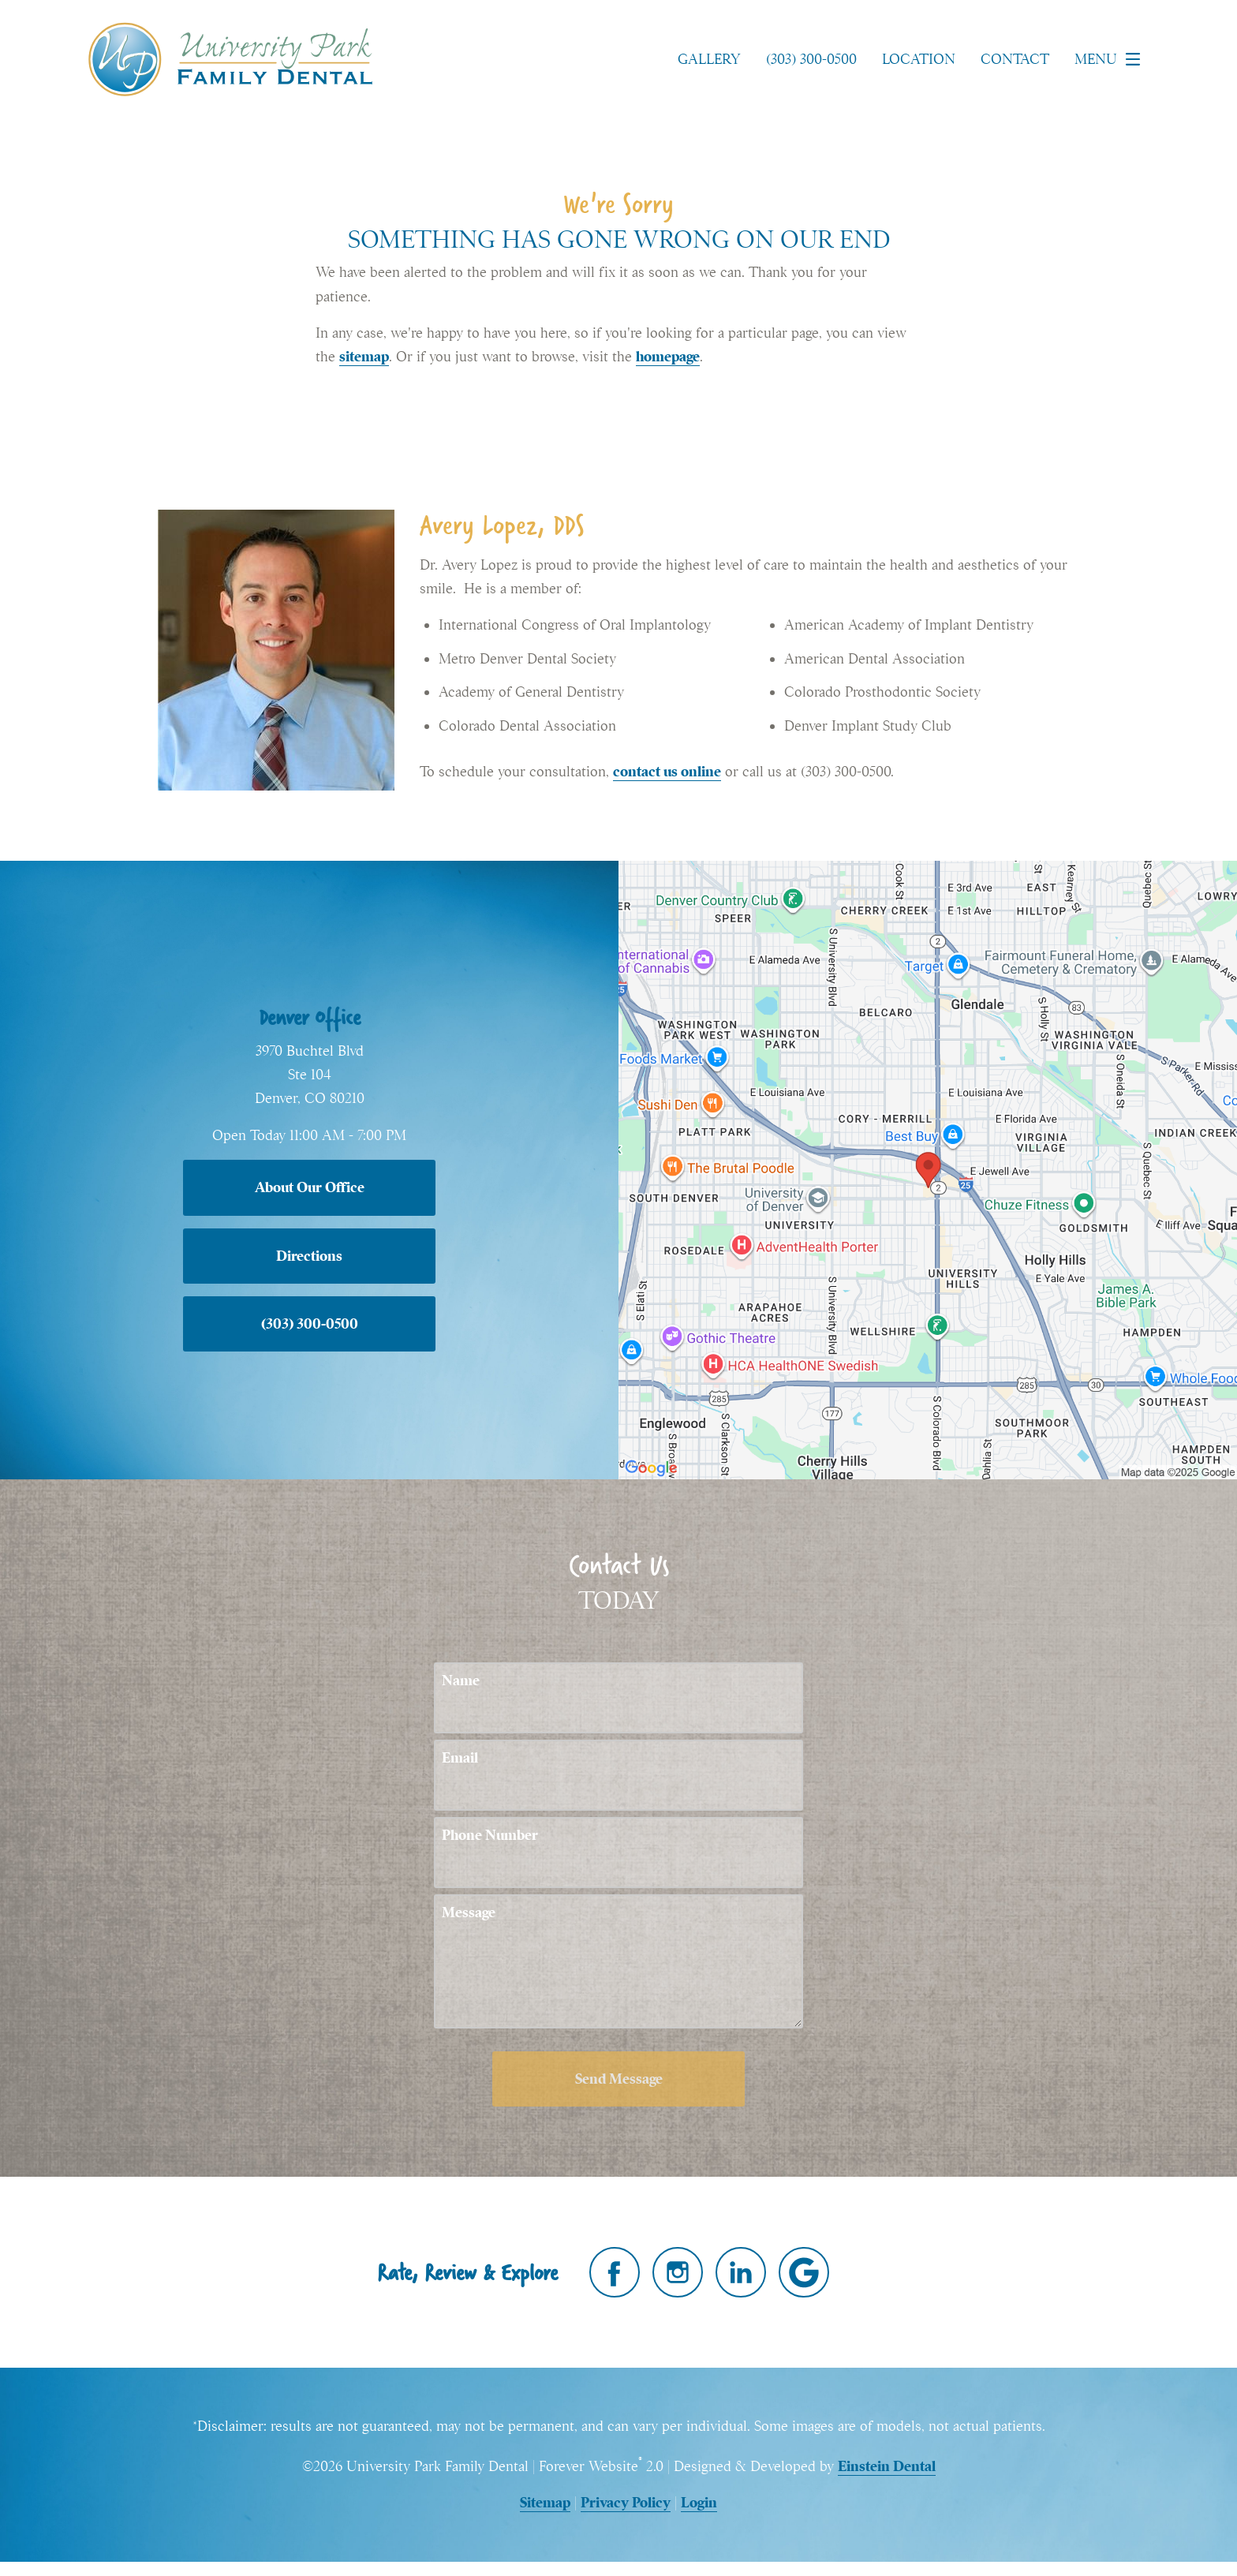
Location (918, 59)
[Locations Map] (927, 1168)
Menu (1111, 59)
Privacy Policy (626, 2502)
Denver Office (310, 1017)
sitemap (364, 356)
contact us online (667, 771)
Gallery (709, 59)
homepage (668, 356)
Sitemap (545, 2502)
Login (699, 2502)
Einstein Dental (887, 2466)
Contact (1015, 59)
